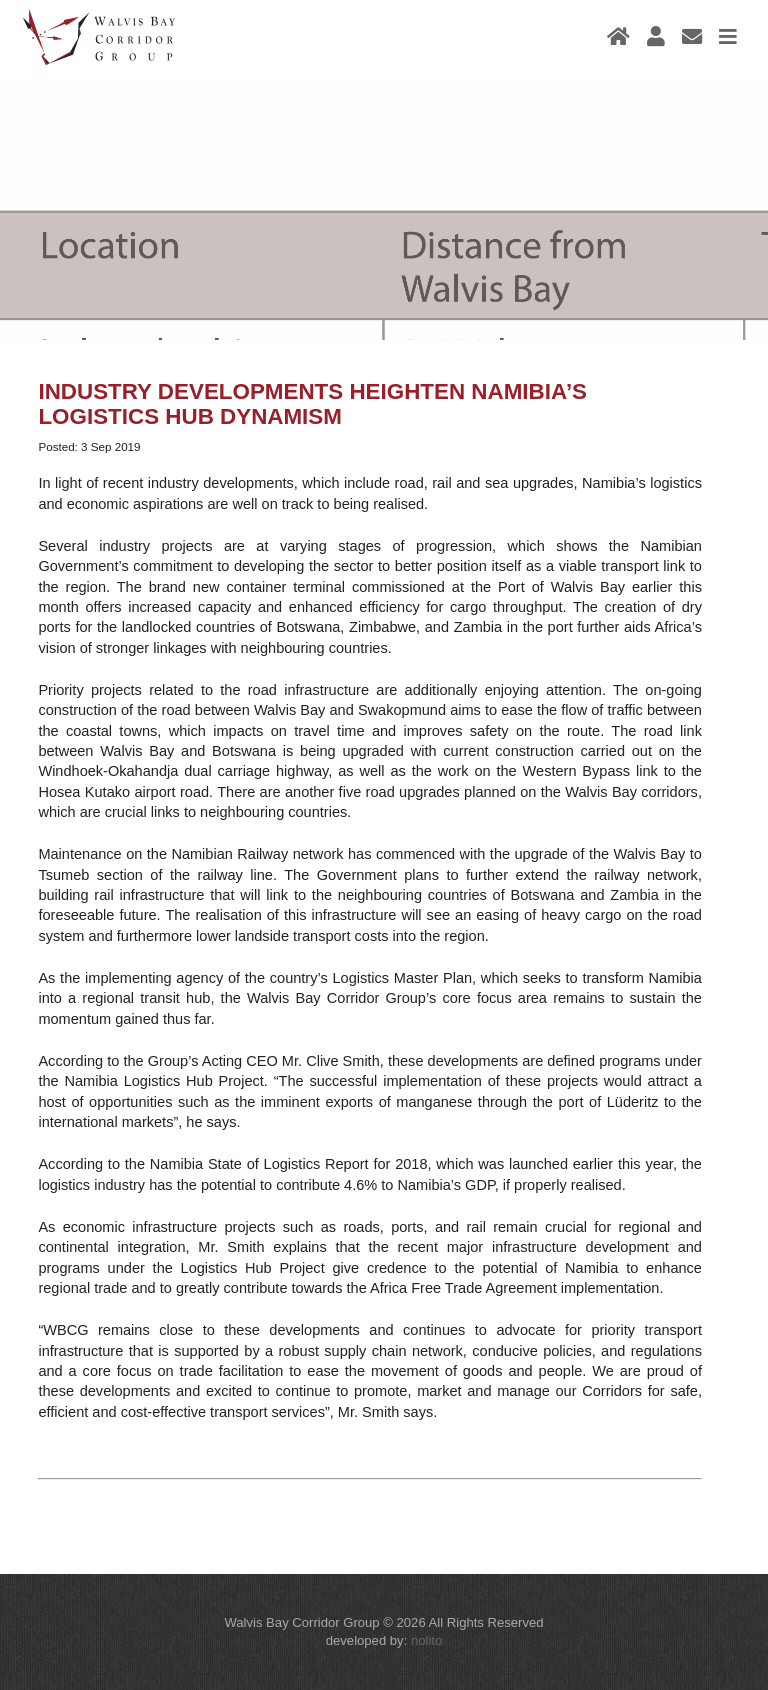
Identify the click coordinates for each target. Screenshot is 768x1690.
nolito (426, 1640)
